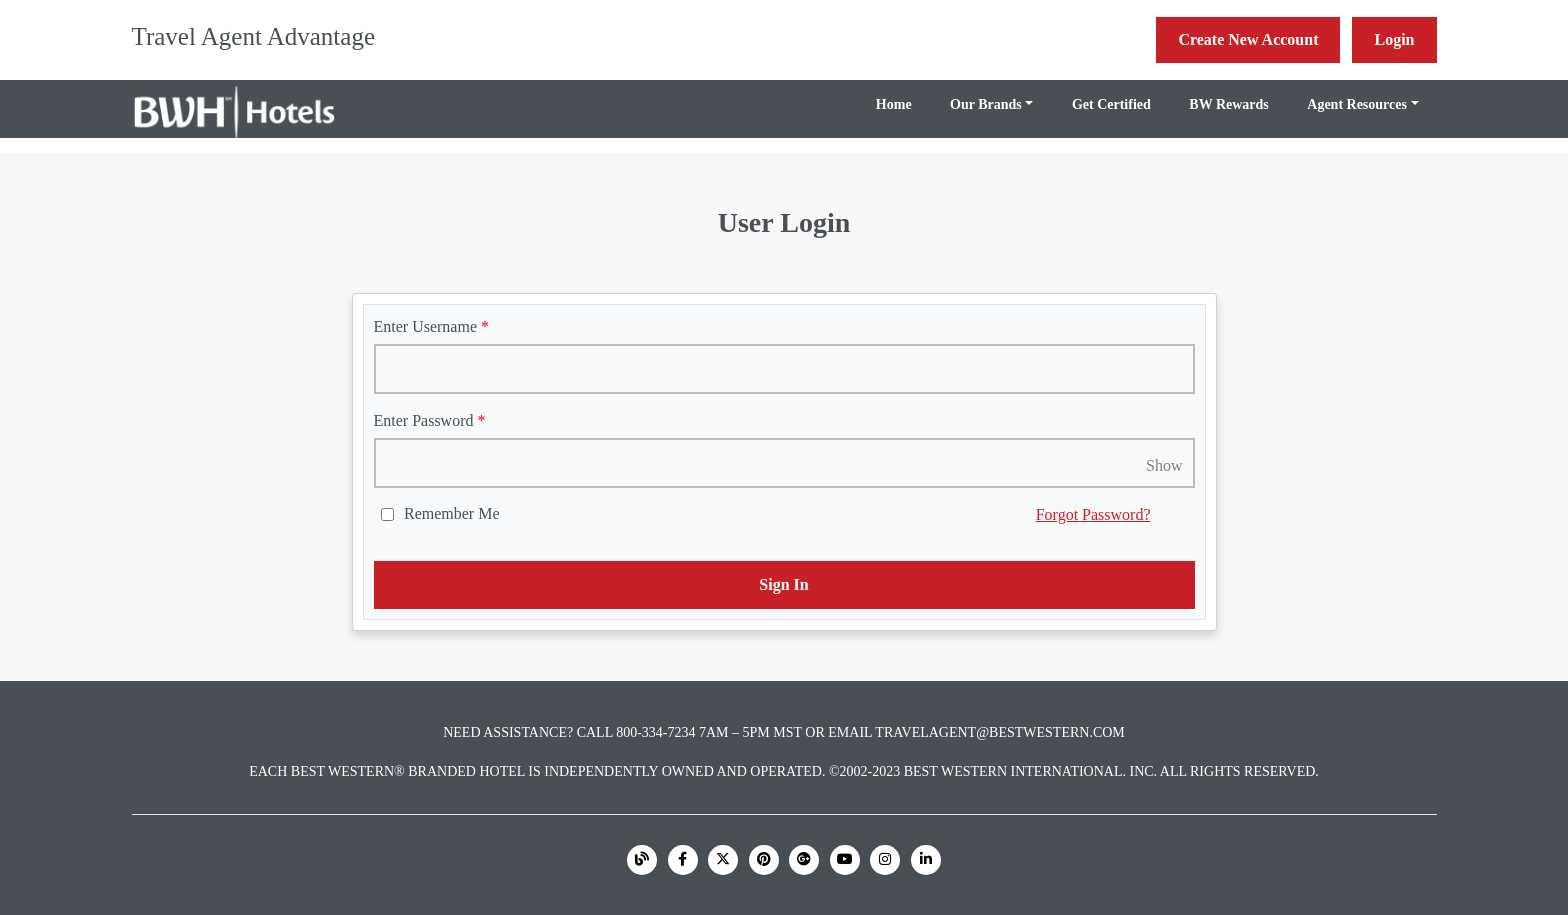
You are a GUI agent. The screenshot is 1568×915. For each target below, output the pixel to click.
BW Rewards (1228, 104)
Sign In (783, 584)
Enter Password (424, 420)
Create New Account (1248, 39)
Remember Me (452, 513)
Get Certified (1111, 104)
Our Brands (986, 104)
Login (1394, 39)
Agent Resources (1357, 104)
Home (894, 104)
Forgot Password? (1093, 514)
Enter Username (426, 326)
